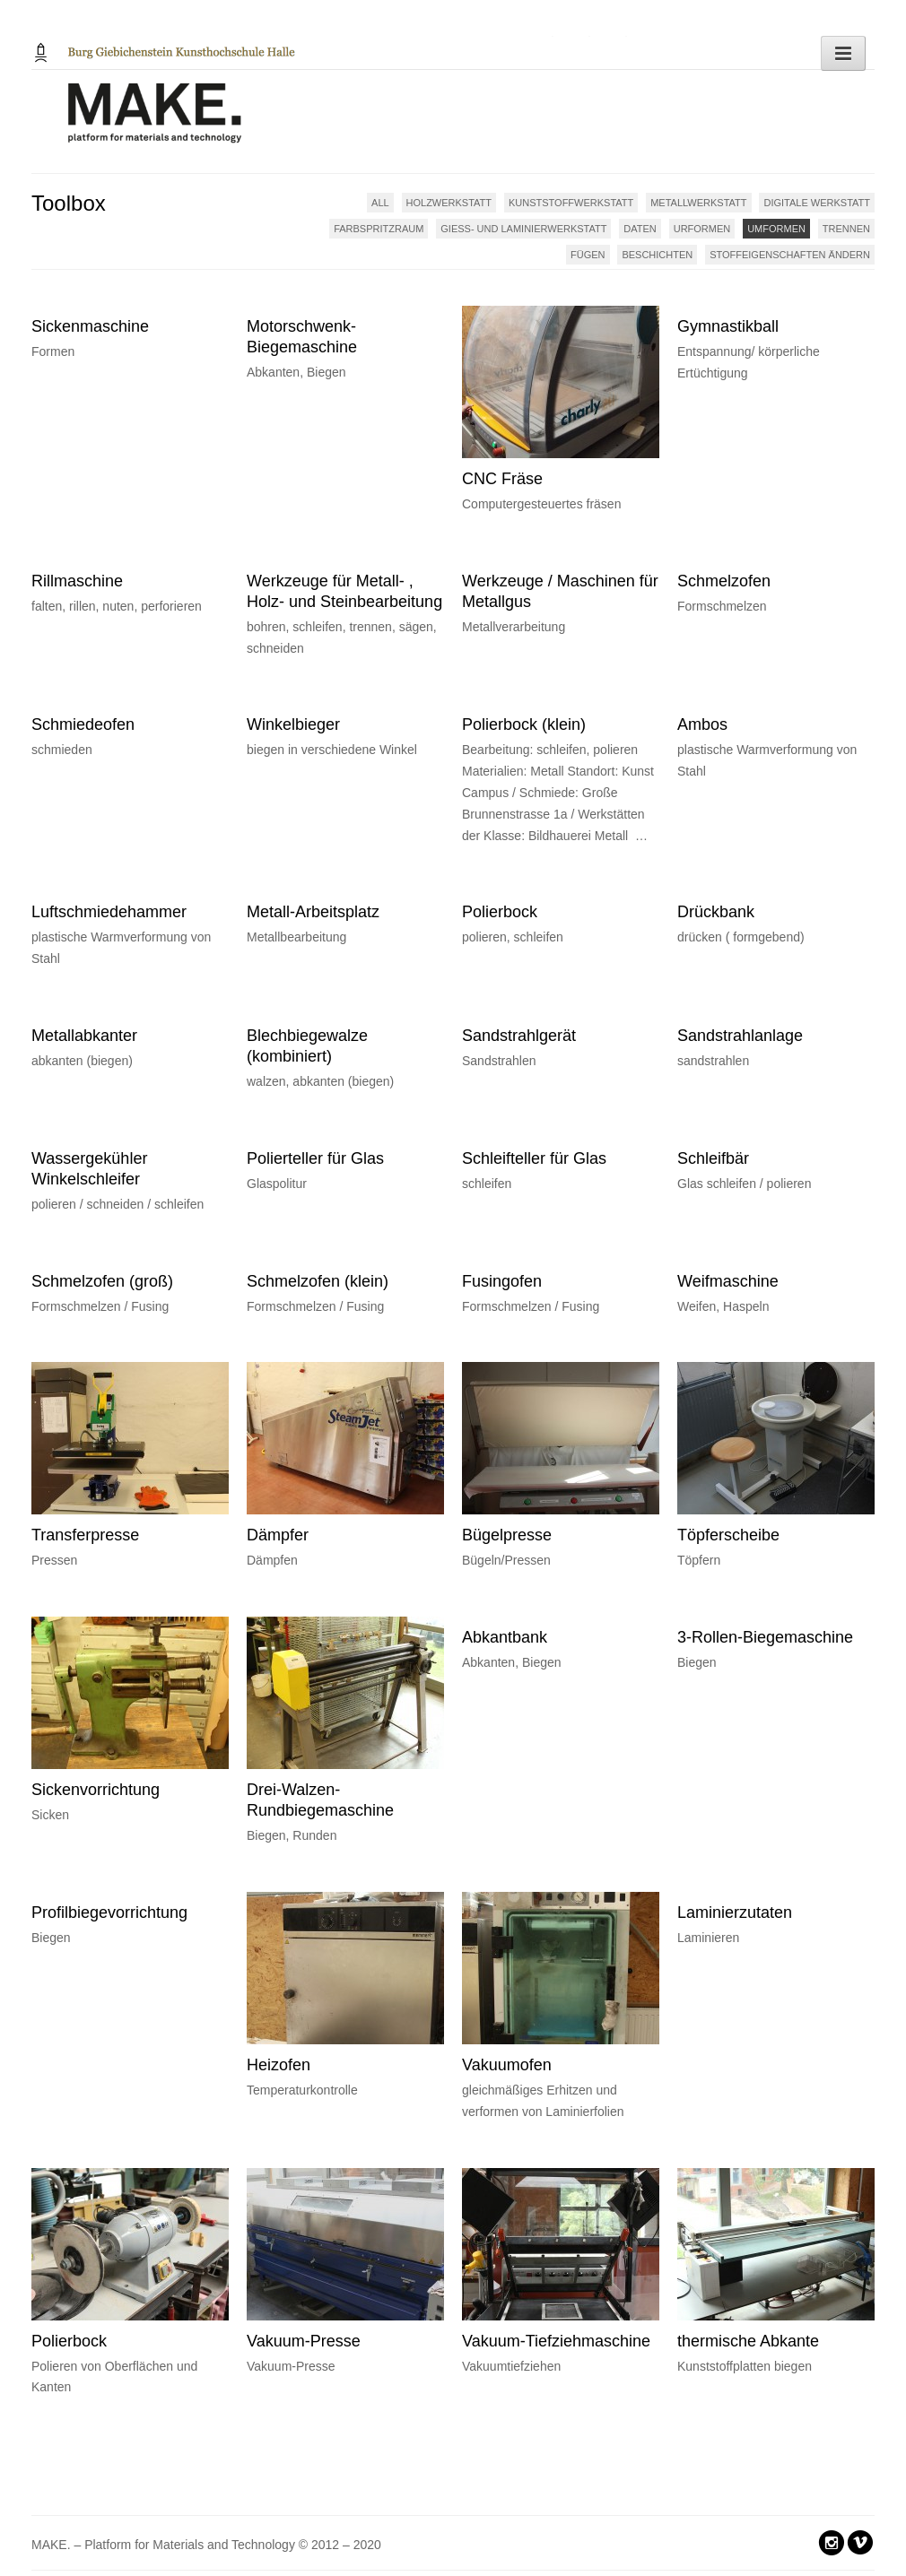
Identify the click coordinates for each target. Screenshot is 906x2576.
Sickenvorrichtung (95, 1790)
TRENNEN (846, 228)
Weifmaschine (728, 1281)
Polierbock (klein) (524, 724)
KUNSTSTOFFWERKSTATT (571, 202)
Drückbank (715, 912)
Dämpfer (278, 1535)
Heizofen (278, 2065)
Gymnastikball (728, 326)
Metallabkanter (84, 1036)
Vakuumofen (507, 2065)
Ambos (702, 724)
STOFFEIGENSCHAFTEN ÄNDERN (790, 254)
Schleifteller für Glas (534, 1158)
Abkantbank (504, 1637)
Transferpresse (85, 1535)
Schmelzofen (724, 581)
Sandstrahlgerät (519, 1036)
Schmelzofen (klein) (317, 1281)
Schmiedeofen (83, 724)
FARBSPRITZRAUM (378, 228)
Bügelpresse (507, 1535)
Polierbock (499, 912)
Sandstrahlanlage (740, 1036)
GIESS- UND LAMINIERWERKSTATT (523, 228)
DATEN (639, 228)
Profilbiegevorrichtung (109, 1912)
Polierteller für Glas (315, 1158)
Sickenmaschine (90, 326)
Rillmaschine (77, 581)
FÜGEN (588, 254)
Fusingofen (502, 1281)
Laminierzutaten (734, 1912)
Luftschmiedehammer (109, 912)
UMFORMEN (776, 228)
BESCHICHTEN (657, 254)
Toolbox (68, 203)
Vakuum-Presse (304, 2341)
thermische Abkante (748, 2341)
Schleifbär (713, 1158)
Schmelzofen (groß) (102, 1281)
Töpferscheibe (728, 1535)
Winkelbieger (293, 724)
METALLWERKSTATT (698, 202)
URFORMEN (702, 228)
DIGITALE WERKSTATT (816, 202)
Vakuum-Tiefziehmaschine (556, 2341)
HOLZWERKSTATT (449, 202)
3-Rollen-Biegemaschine (765, 1637)
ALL (380, 202)
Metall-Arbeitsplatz (313, 912)
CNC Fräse (502, 479)
